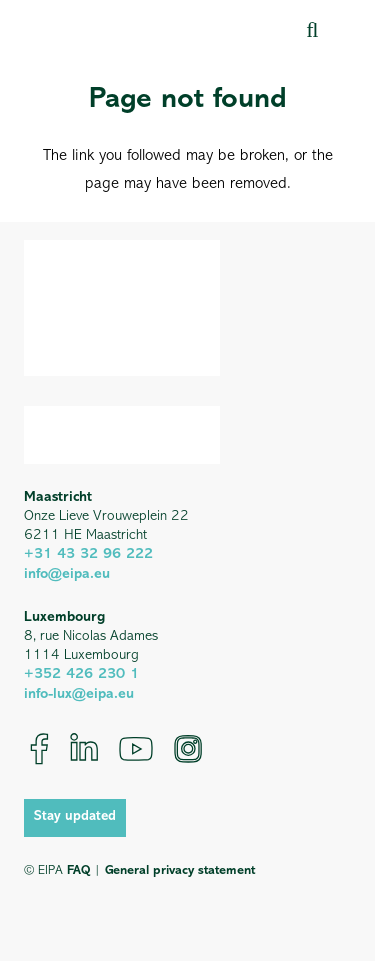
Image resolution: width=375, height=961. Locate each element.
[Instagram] (188, 749)
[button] (312, 29)
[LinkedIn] (84, 749)
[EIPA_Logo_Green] (109, 29)
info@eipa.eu (67, 574)
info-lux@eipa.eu (79, 694)
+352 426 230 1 (81, 674)
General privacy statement (180, 870)
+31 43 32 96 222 (88, 554)
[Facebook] (39, 749)
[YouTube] (136, 749)
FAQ (78, 870)
